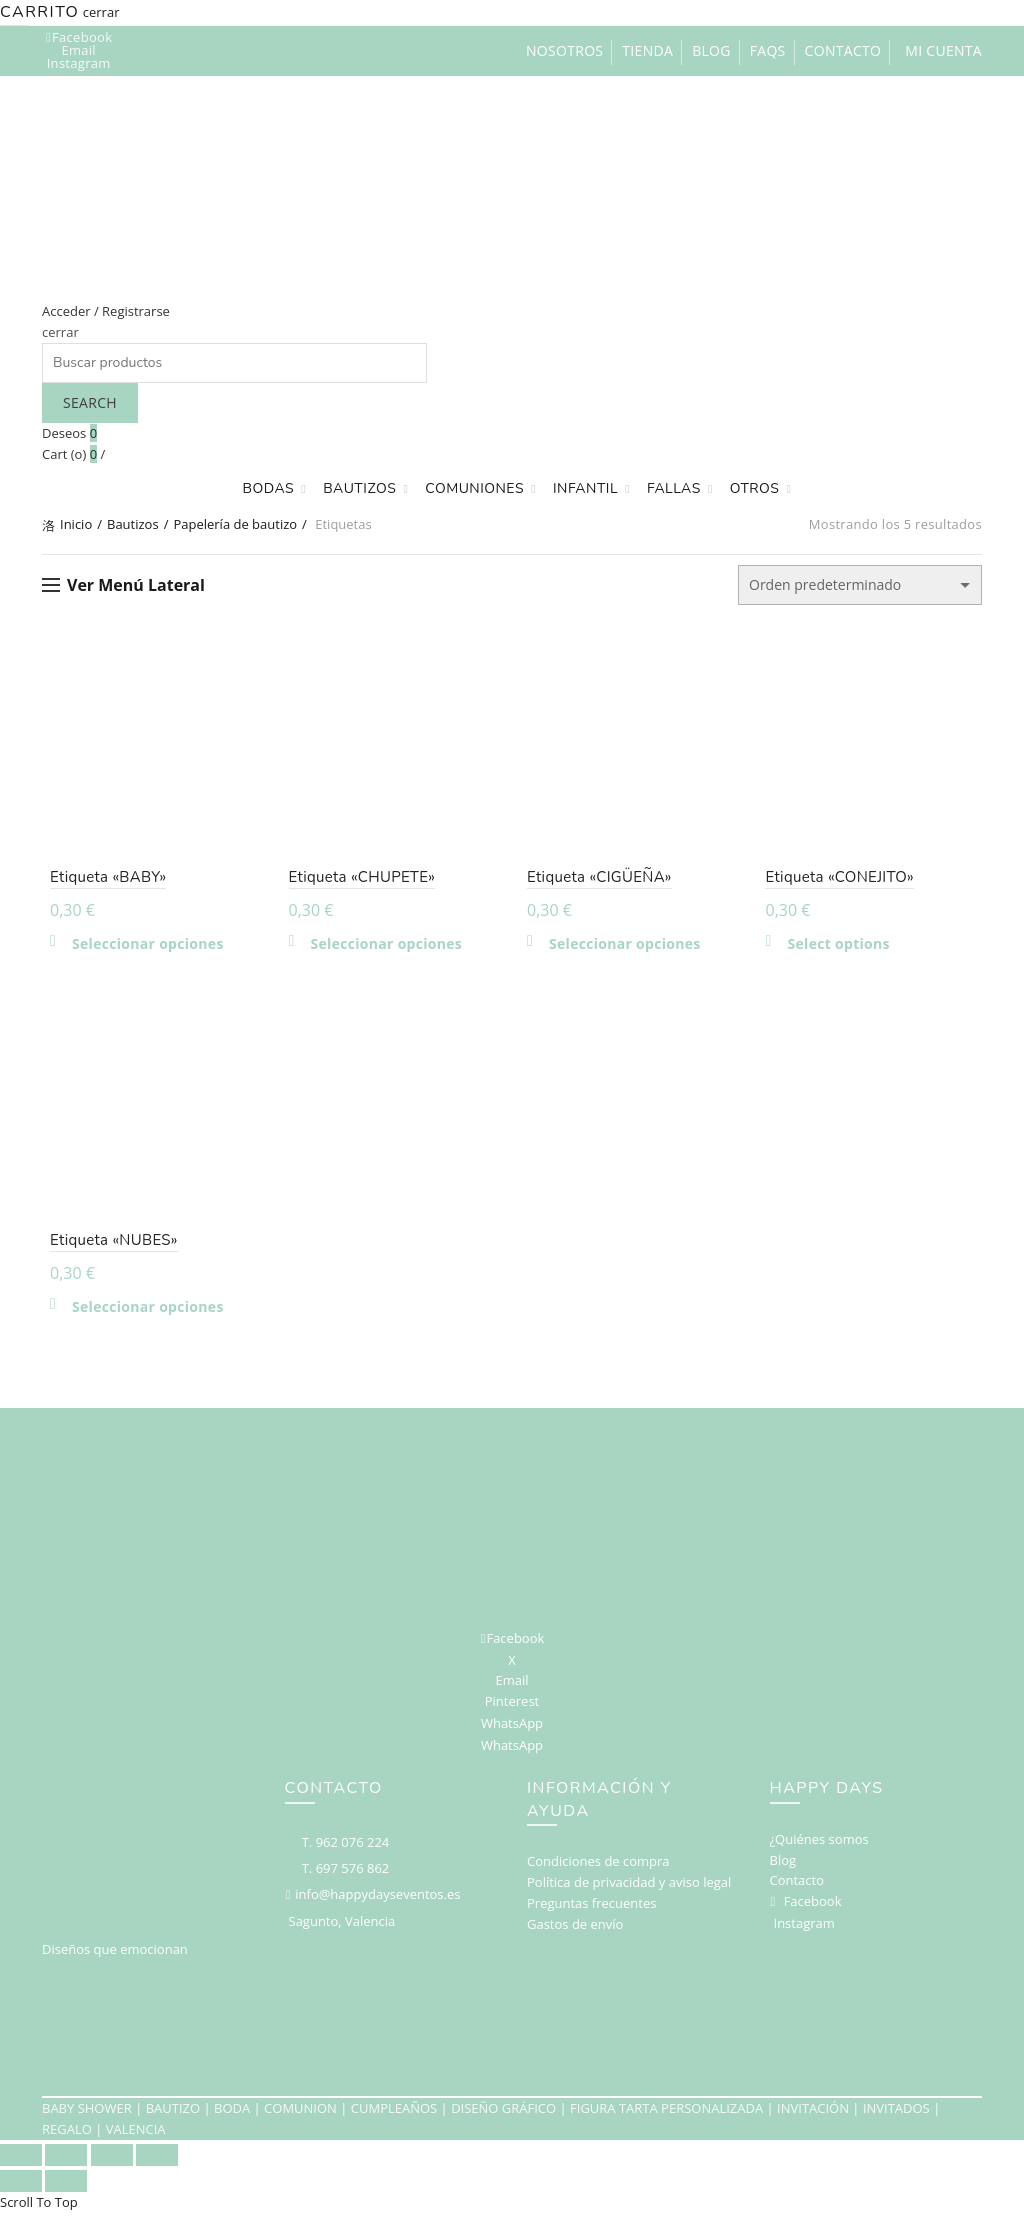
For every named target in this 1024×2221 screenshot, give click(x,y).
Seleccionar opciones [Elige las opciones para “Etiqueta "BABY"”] (140, 948)
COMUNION (300, 2117)
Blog (711, 50)
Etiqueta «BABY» (100, 881)
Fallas (674, 488)
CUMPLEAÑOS (394, 2117)
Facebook (813, 1909)
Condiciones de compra (598, 1869)
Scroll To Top (39, 2210)
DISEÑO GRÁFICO (503, 2117)
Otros (755, 488)
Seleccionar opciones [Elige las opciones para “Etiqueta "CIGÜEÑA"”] (625, 948)
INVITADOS (896, 2117)
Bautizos (359, 488)
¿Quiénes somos (819, 1847)
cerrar (101, 12)
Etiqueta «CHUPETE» (358, 881)
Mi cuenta (943, 50)
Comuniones (474, 488)
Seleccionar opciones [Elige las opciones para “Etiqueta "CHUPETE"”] (383, 948)
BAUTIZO (173, 2117)
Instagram (804, 1931)
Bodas (269, 488)
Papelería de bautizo (235, 524)
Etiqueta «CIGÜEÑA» (599, 881)
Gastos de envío (575, 1932)
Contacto (843, 50)
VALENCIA (136, 2137)
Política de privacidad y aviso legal (629, 1890)
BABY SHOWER (87, 2117)
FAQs (768, 50)
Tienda (647, 50)
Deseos (69, 433)
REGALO (67, 2137)
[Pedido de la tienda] (860, 585)
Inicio (76, 524)
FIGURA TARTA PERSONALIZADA (666, 2117)
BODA (232, 2117)
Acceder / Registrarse (106, 311)
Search (90, 402)
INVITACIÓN (813, 2117)
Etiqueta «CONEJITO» (844, 881)
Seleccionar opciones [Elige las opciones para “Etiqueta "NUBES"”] (140, 1315)
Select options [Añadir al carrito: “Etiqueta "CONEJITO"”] (843, 948)
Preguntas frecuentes (591, 1911)
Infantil (585, 488)
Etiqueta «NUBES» (106, 1248)
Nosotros (564, 50)
